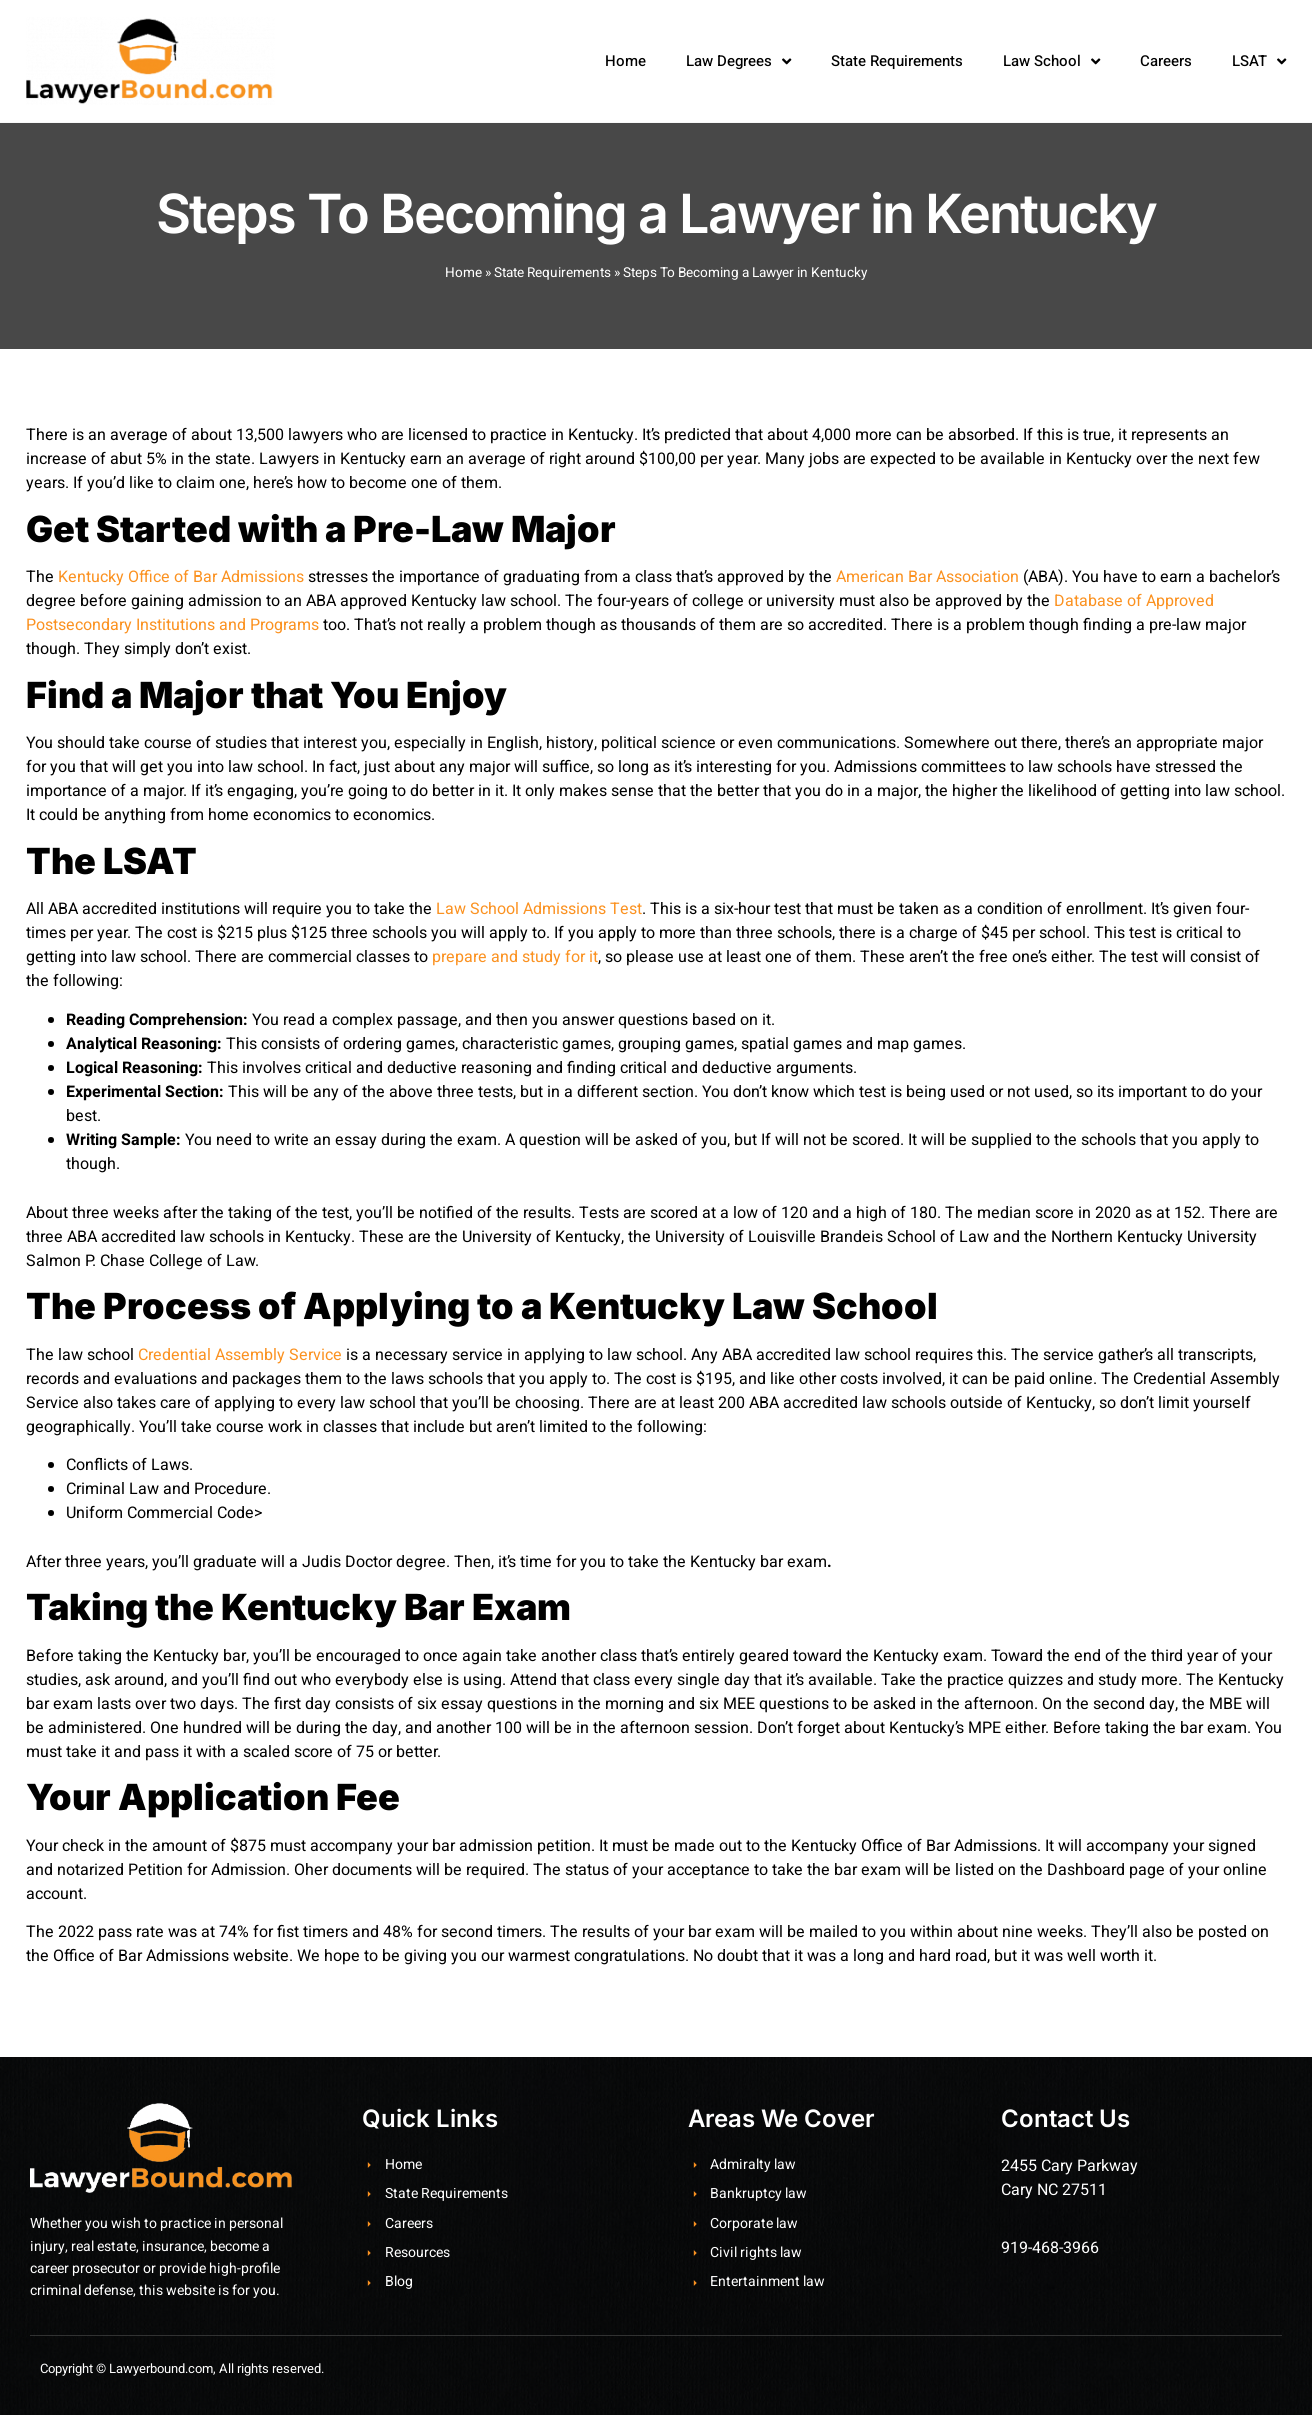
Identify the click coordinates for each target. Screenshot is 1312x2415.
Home (625, 61)
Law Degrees (738, 61)
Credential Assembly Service (240, 1355)
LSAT (1259, 61)
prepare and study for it (515, 957)
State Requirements (897, 61)
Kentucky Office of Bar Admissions (181, 577)
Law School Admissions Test (539, 909)
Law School (1051, 61)
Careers (1166, 61)
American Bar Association (927, 577)
